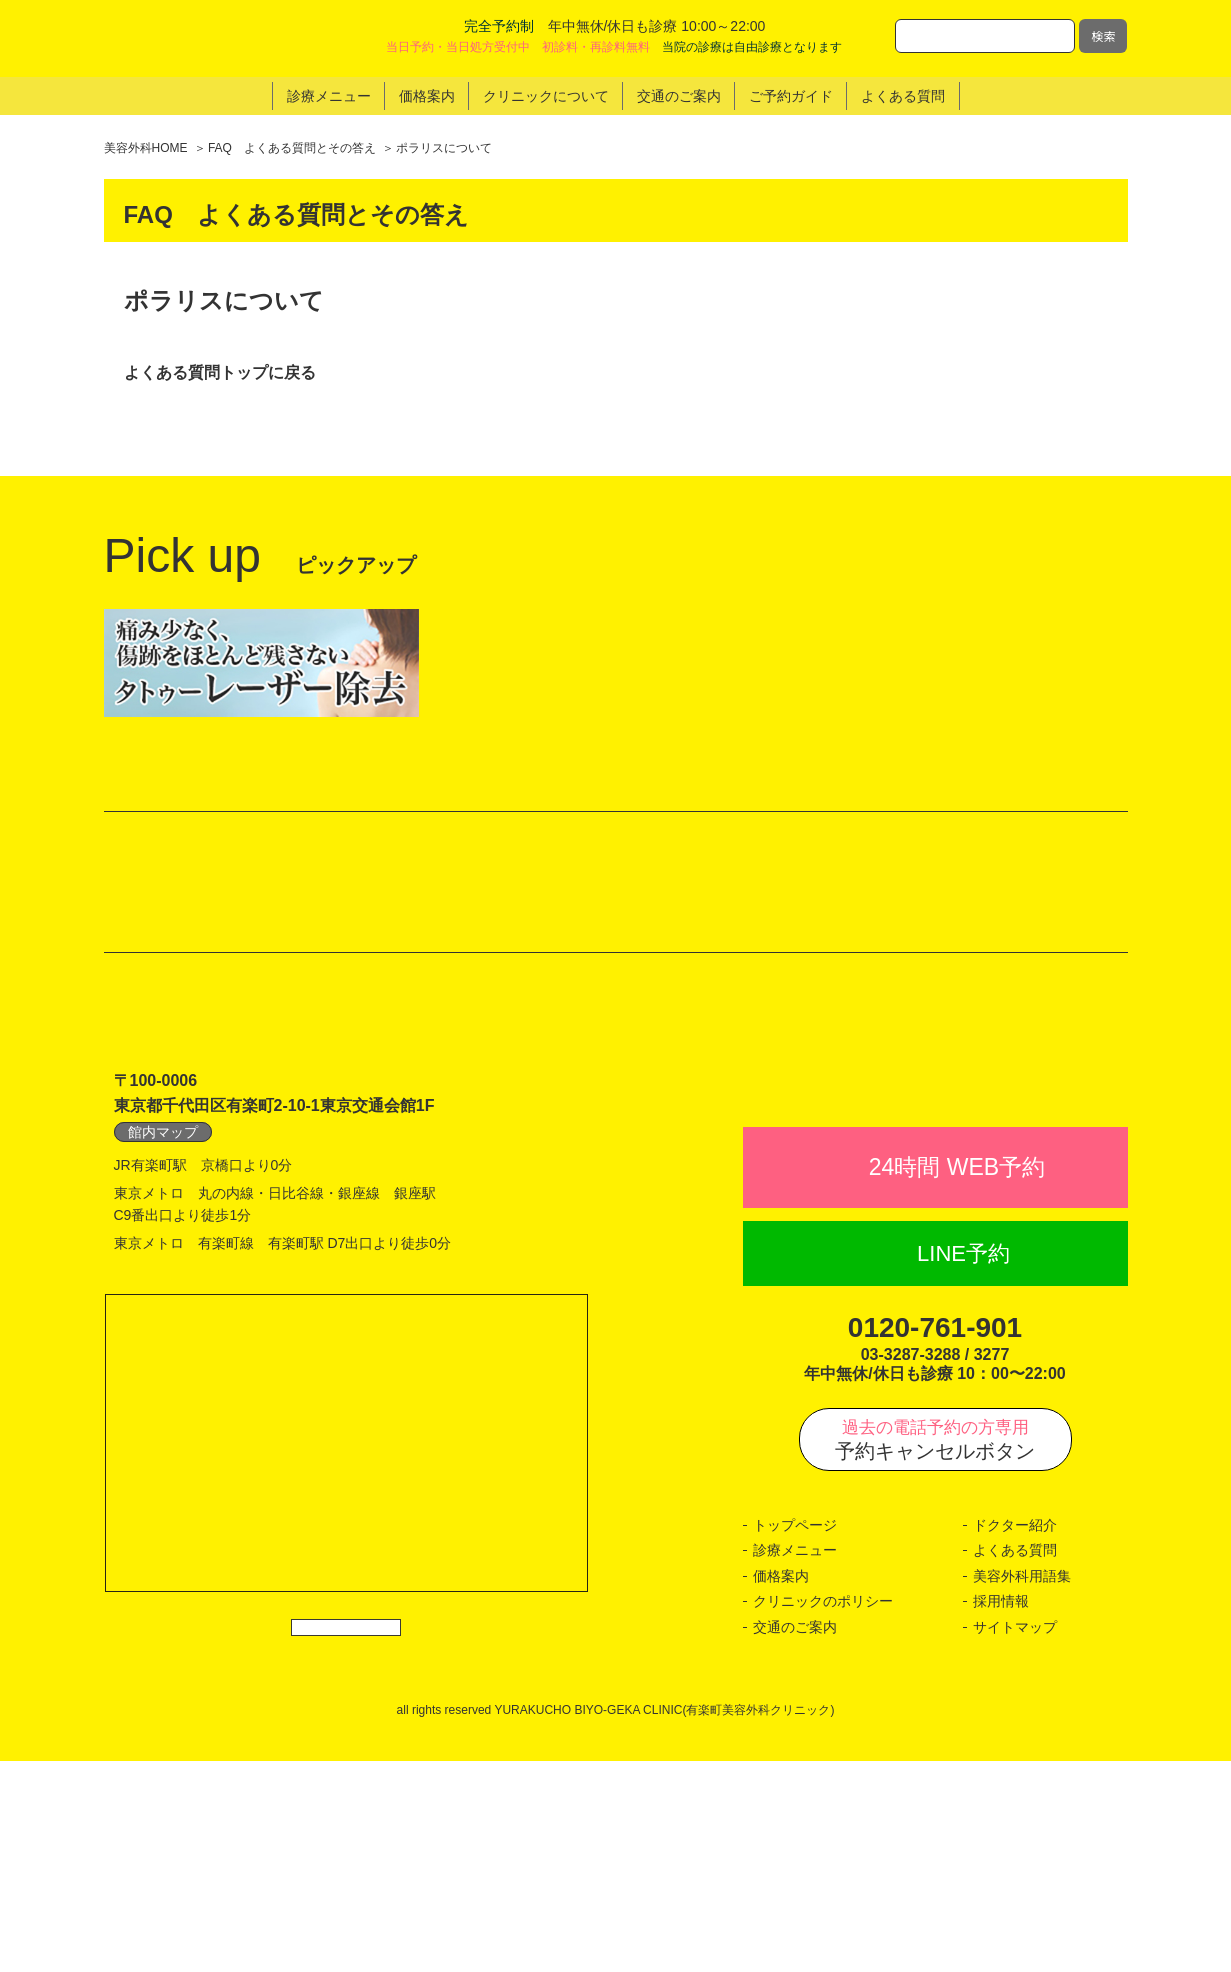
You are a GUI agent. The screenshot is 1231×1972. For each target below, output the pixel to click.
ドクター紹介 (1015, 1736)
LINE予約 (963, 1464)
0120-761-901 (935, 1539)
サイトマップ (1015, 1838)
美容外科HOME (146, 148)
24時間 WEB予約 (957, 1379)
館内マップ (163, 1299)
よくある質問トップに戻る (220, 372)
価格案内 (781, 1787)
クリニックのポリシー (823, 1813)
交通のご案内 (795, 1838)
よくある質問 (1015, 1762)
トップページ (795, 1736)
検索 (1103, 35)
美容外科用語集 (1022, 1787)
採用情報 (1001, 1813)
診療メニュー (795, 1762)
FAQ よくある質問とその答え (292, 148)
